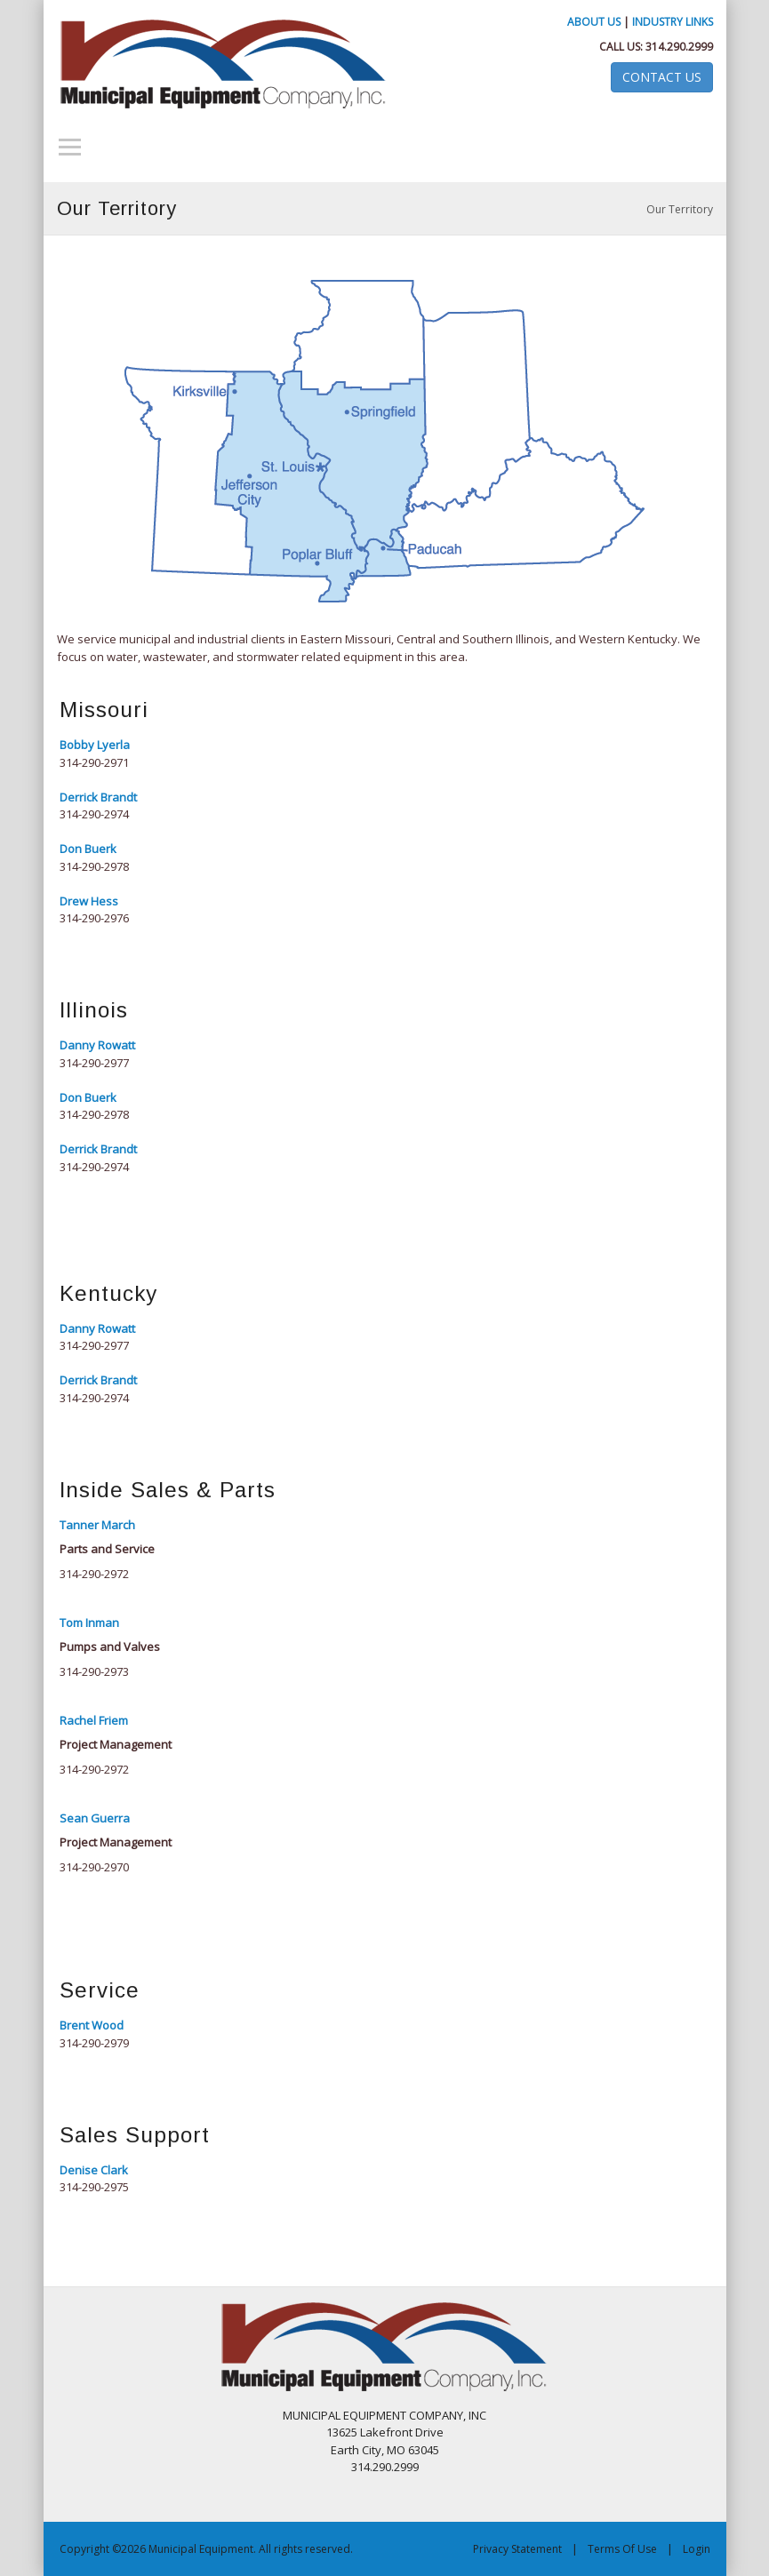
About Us (594, 21)
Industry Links (672, 21)
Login (696, 2548)
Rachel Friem (94, 1720)
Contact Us (661, 76)
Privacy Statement (517, 2548)
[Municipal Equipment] (385, 2345)
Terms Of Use (622, 2548)
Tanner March (97, 1525)
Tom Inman (89, 1623)
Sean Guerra (95, 1818)
